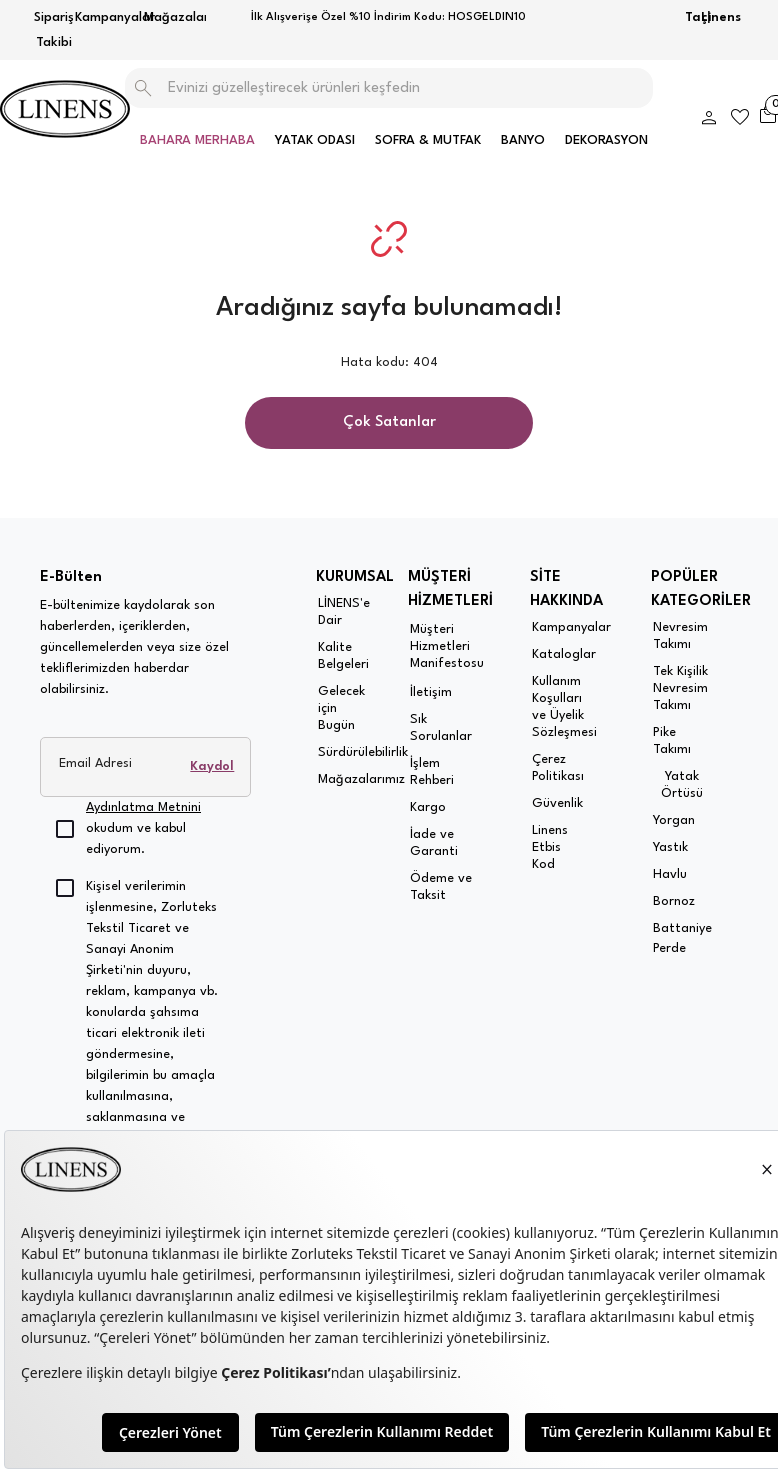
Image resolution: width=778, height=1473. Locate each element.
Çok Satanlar (389, 422)
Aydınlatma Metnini (143, 807)
